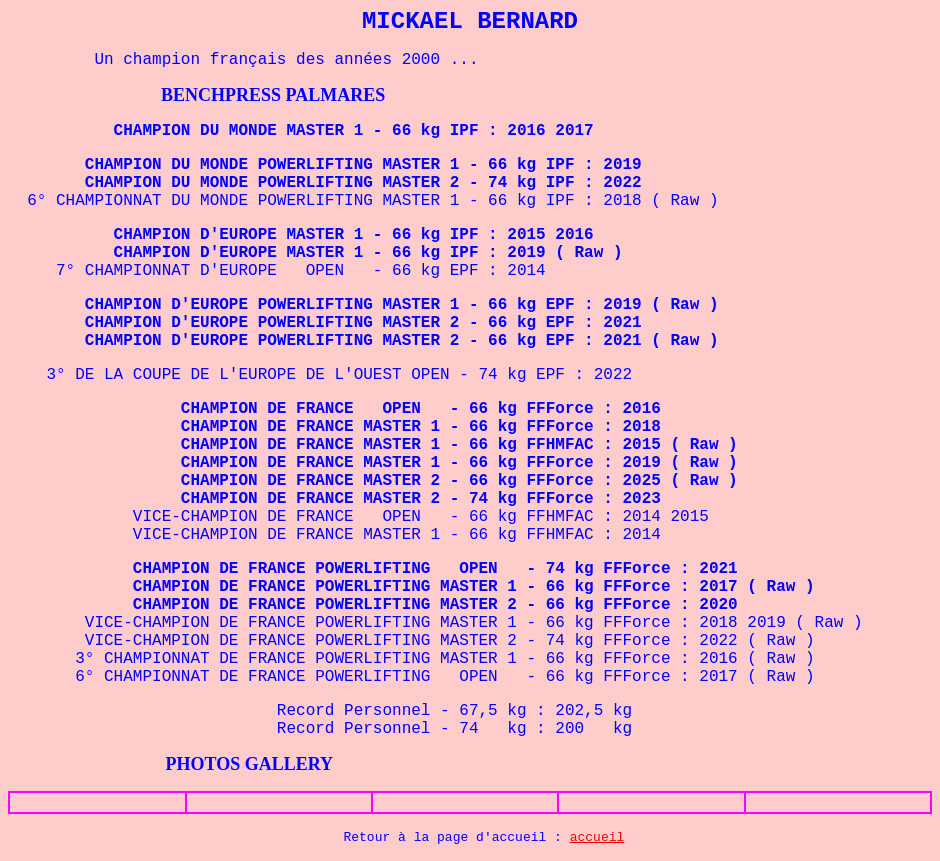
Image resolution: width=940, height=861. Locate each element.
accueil (597, 837)
